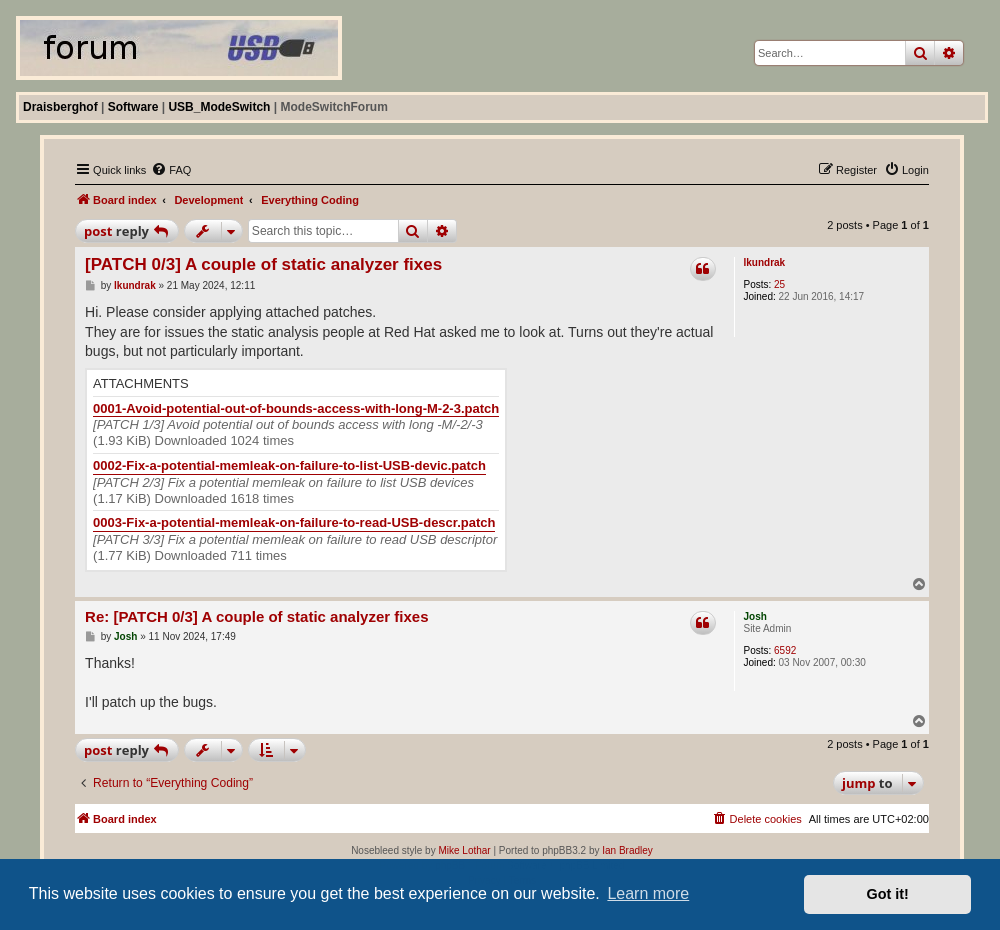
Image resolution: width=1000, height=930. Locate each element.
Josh (754, 616)
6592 (785, 650)
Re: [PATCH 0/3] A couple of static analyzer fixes (256, 616)
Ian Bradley (627, 850)
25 (779, 284)
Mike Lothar (464, 850)
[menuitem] (171, 170)
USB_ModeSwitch (219, 107)
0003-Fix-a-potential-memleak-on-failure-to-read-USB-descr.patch (294, 522)
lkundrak (764, 262)
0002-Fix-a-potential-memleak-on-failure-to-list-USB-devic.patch (289, 465)
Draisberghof (60, 107)
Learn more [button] (648, 893)
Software (133, 107)
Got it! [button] (888, 894)
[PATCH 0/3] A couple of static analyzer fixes (263, 264)
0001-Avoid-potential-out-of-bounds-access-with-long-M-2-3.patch (296, 408)
